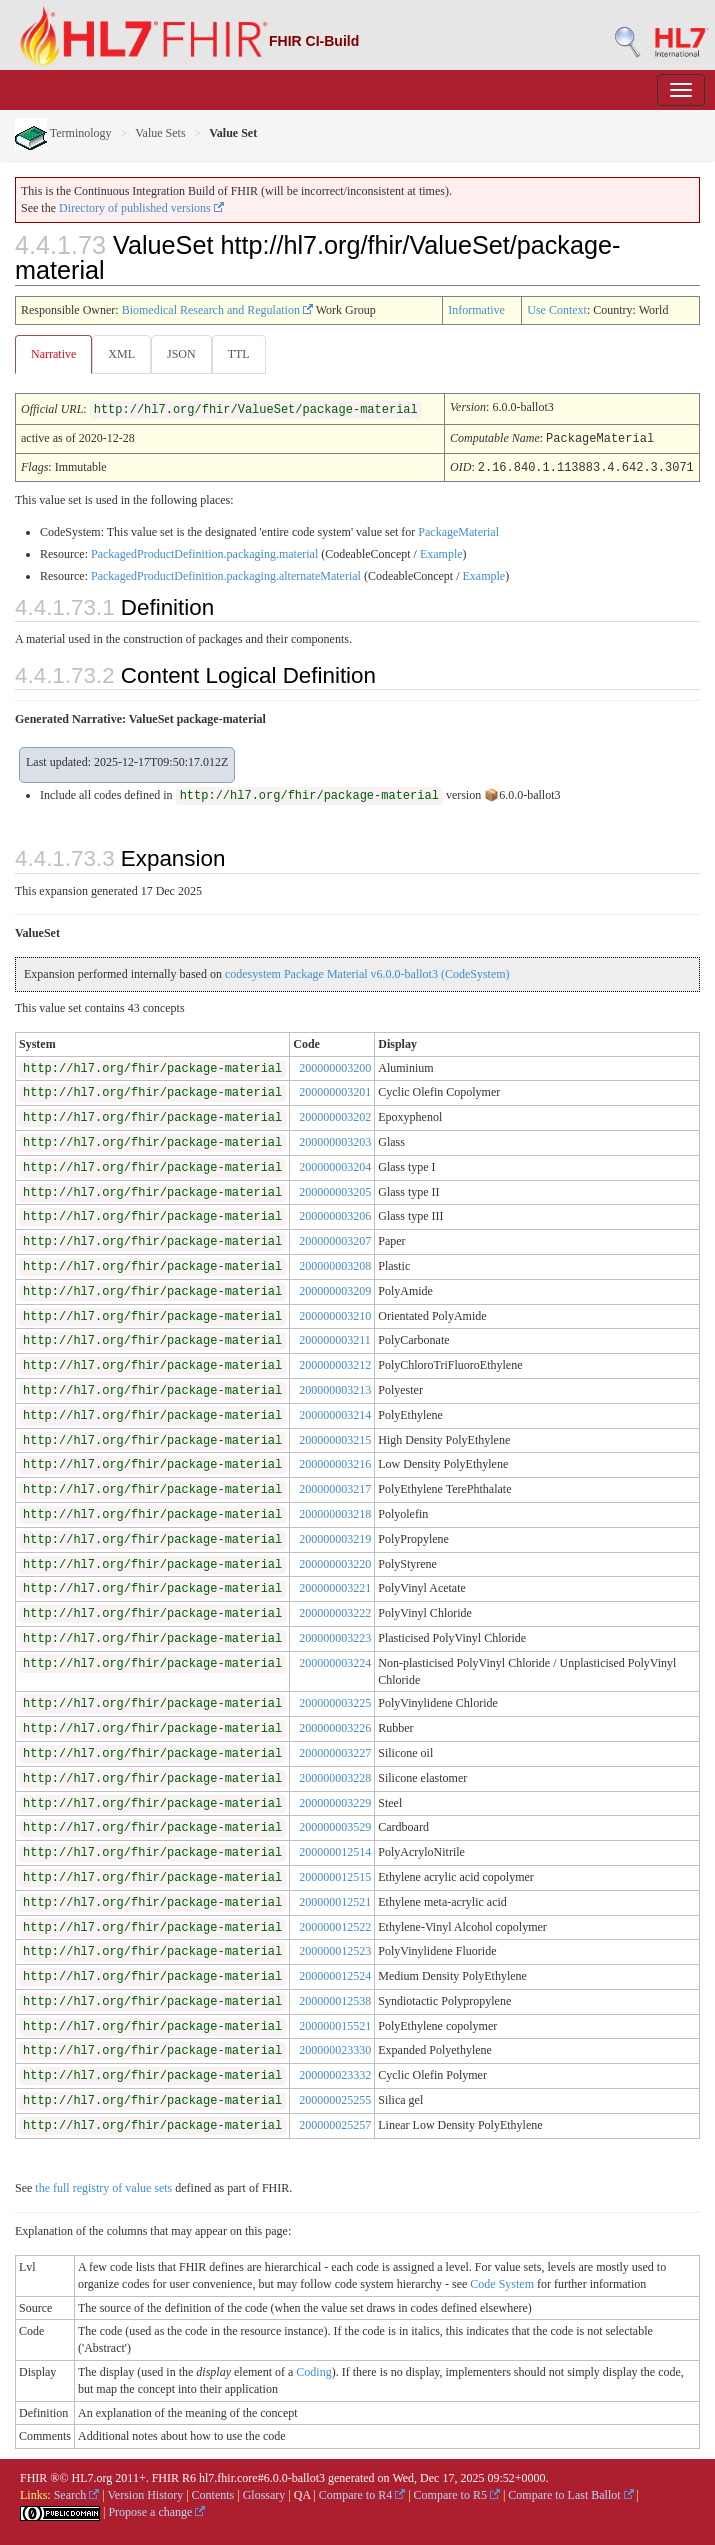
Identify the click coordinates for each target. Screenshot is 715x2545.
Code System (502, 2282)
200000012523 (335, 1949)
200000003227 (335, 1751)
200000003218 (335, 1512)
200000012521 (335, 1900)
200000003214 (335, 1413)
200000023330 (335, 2048)
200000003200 (335, 1066)
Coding (313, 2370)
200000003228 (335, 1776)
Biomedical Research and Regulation (217, 310)
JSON (181, 354)
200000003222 (335, 1611)
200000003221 (335, 1586)
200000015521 (335, 2024)
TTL (239, 354)
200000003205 (335, 1190)
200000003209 (335, 1289)
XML (121, 354)
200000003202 (335, 1115)
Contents (213, 2493)
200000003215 (335, 1438)
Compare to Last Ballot (570, 2493)
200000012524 (335, 1974)
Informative (476, 310)
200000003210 (335, 1314)
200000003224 (335, 1661)
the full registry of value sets (103, 2186)
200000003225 (335, 1701)
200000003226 (335, 1726)
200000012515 (335, 1875)
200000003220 (335, 1562)
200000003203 (335, 1140)
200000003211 (335, 1338)
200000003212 (335, 1363)
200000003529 (335, 1825)
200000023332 (335, 2073)
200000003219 (335, 1537)
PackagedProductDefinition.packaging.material (204, 552)
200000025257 (335, 2123)
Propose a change (156, 2510)
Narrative (53, 354)
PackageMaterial (458, 530)
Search (77, 2493)
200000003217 (335, 1487)
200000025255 (335, 2098)
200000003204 (335, 1165)
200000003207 (335, 1239)
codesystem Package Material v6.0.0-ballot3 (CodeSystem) (367, 972)
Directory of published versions (141, 208)
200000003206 (335, 1214)
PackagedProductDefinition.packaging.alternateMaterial (226, 574)
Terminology (63, 133)
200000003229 (335, 1801)
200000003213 (335, 1388)
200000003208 (335, 1264)
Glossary (264, 2493)
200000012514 (335, 1850)
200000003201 (335, 1090)
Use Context (557, 310)
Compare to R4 (362, 2493)
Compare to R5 (457, 2493)
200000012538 (335, 1999)
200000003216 (335, 1462)
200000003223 (335, 1636)
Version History (146, 2493)
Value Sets (160, 133)
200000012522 (335, 1925)
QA (302, 2493)
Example (441, 552)
